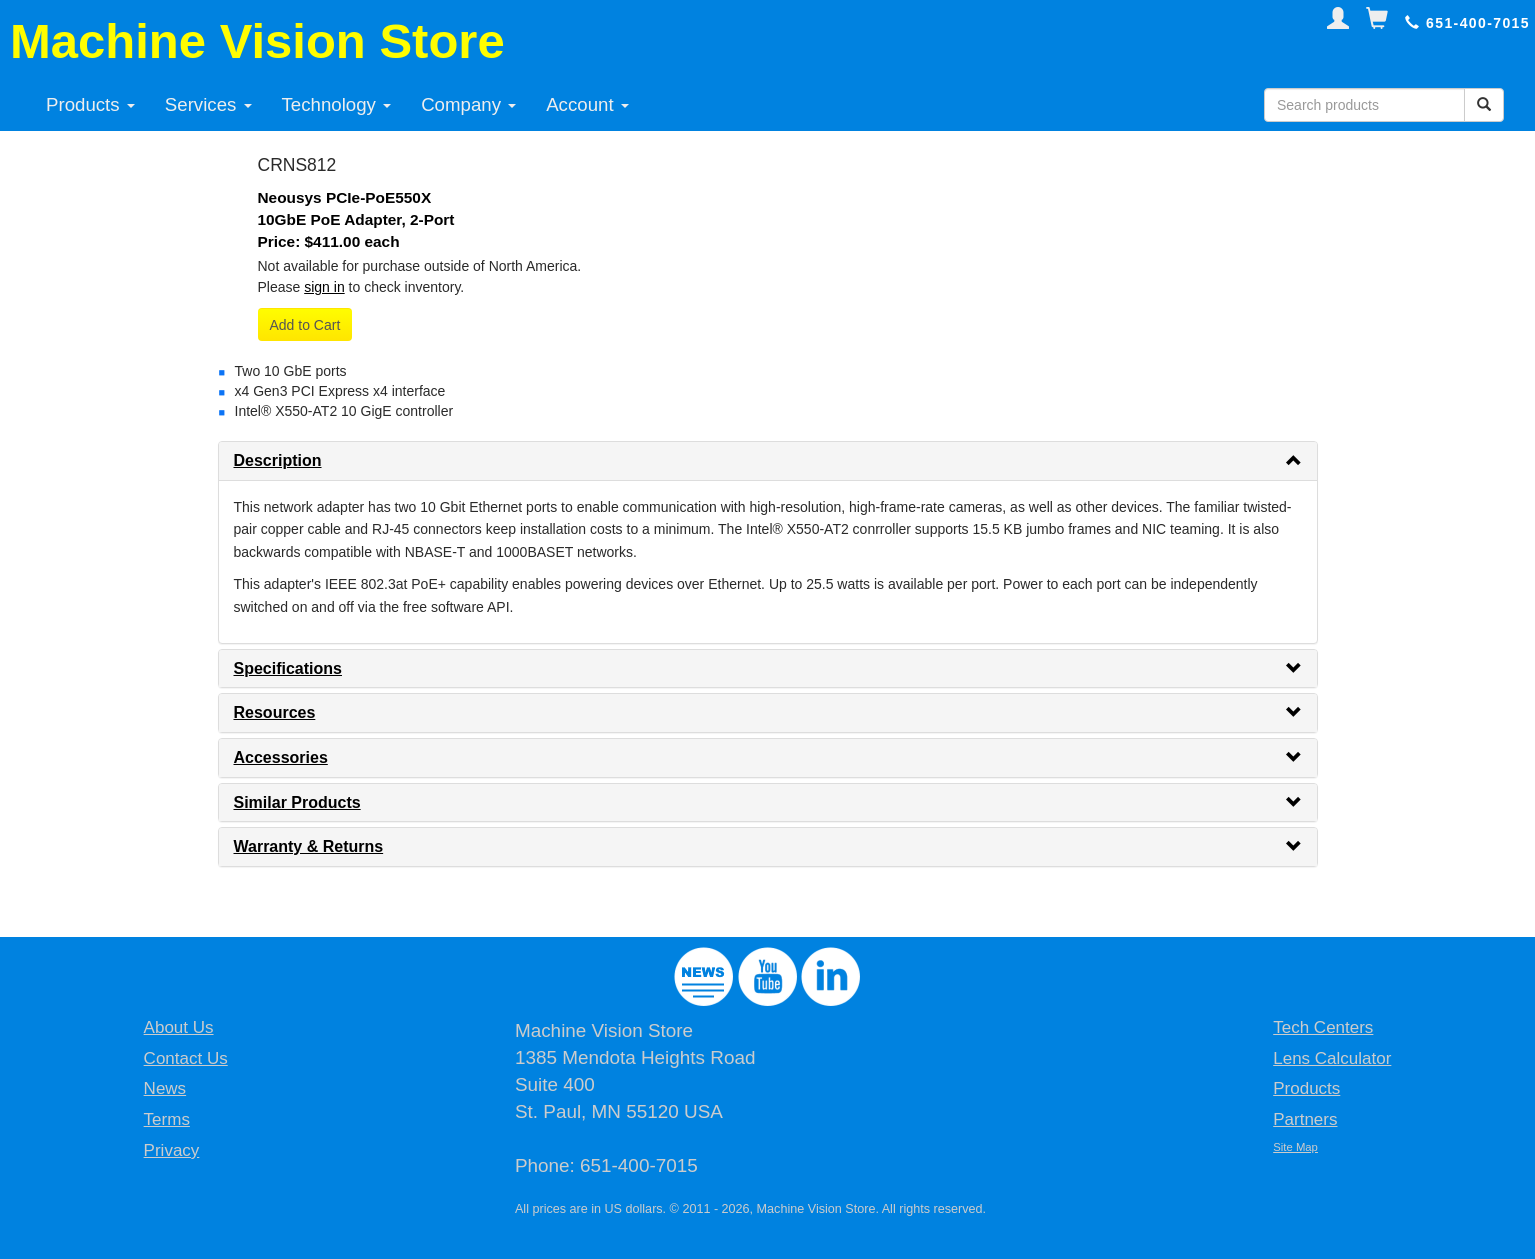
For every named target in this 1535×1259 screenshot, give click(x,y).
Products (90, 104)
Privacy (172, 1150)
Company (468, 104)
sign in (324, 287)
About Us (179, 1027)
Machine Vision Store (257, 41)
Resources (275, 712)
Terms (167, 1119)
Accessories (281, 757)
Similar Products (297, 802)
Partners (1305, 1119)
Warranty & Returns (309, 846)
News (165, 1088)
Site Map (1295, 1147)
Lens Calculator (1332, 1058)
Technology (337, 104)
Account (587, 104)
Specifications (288, 668)
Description (278, 460)
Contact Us (186, 1058)
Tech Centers (1323, 1027)
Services (208, 104)
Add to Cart (305, 325)
